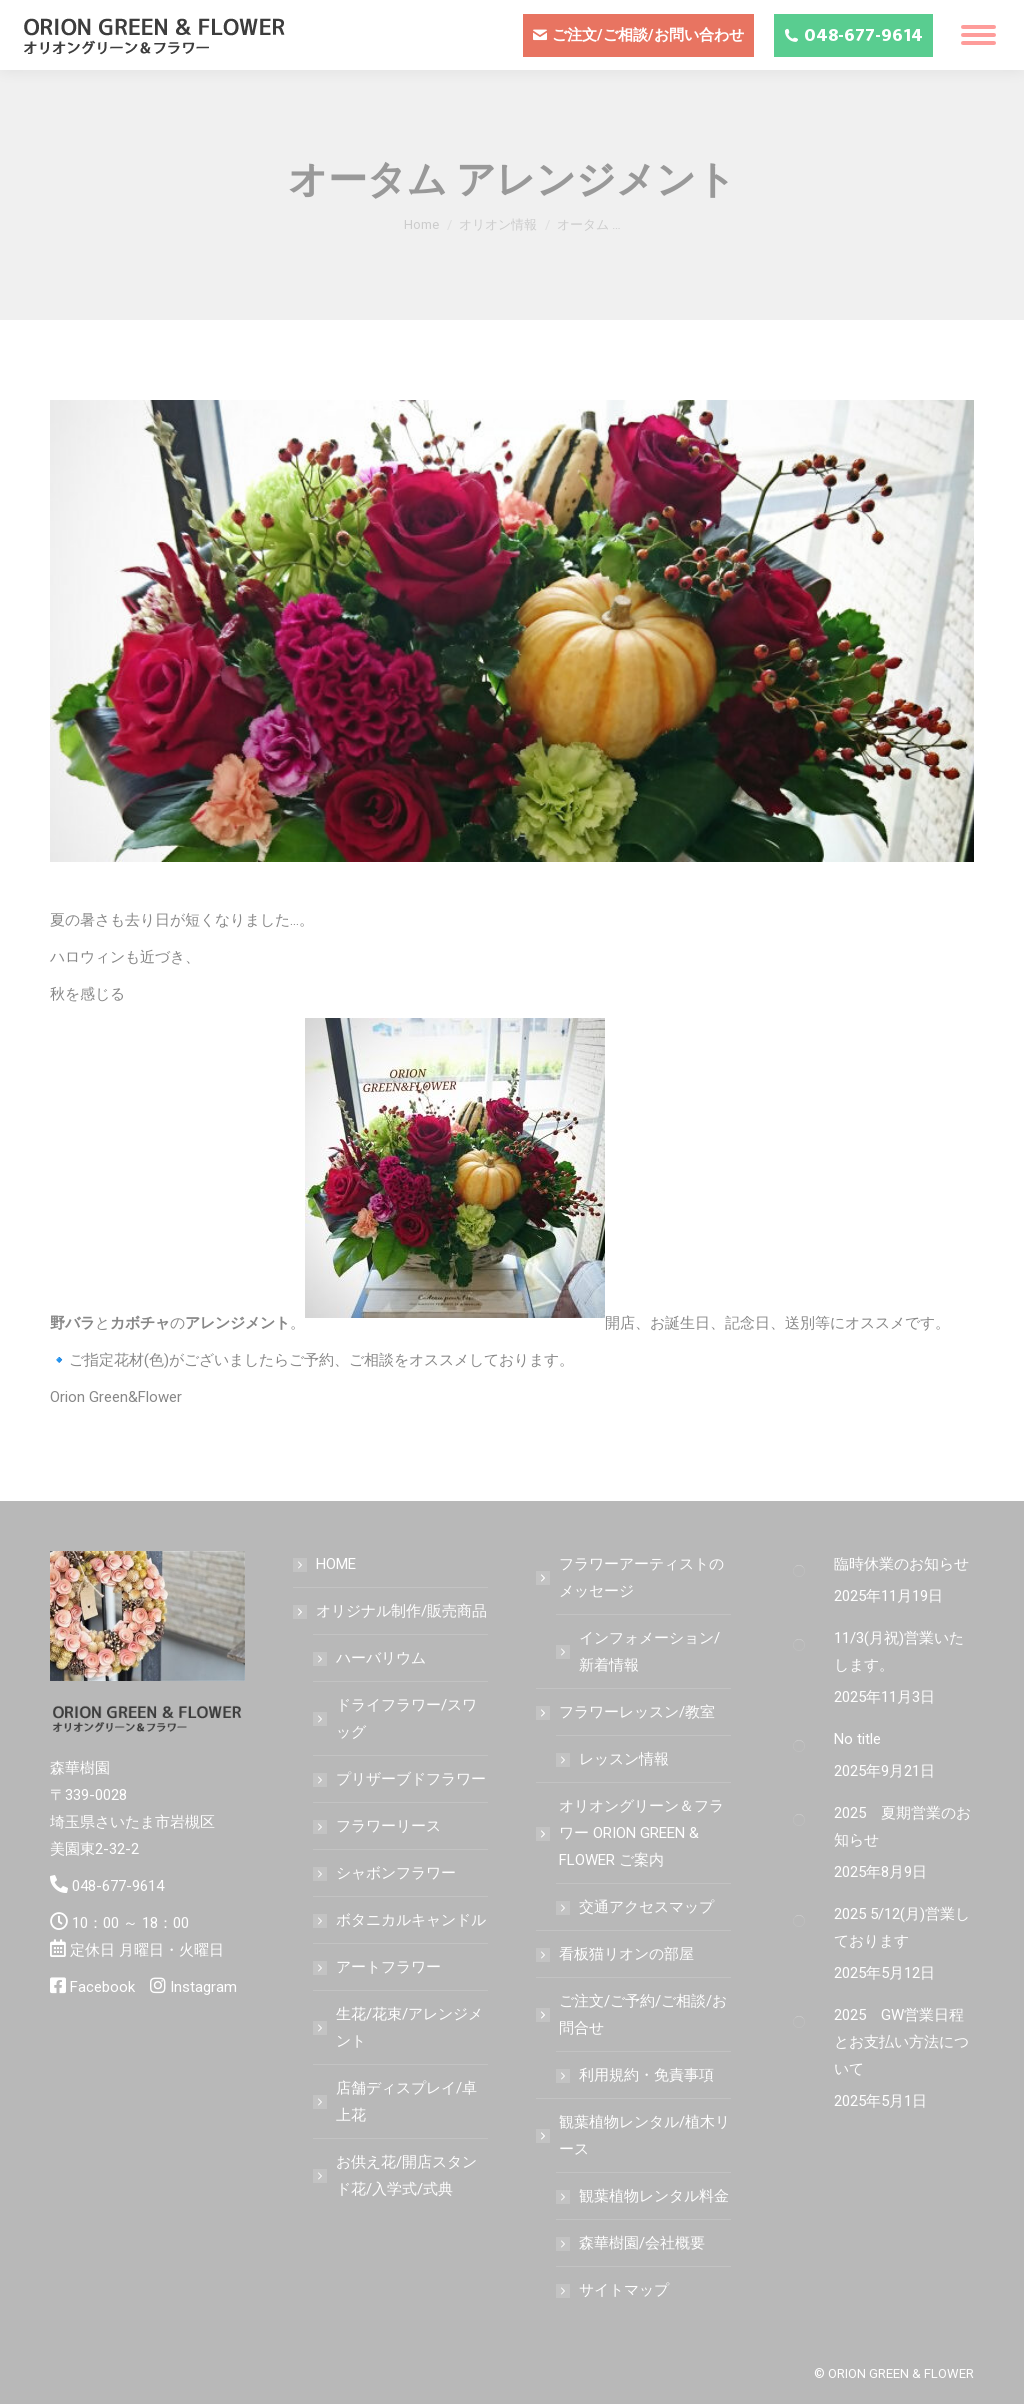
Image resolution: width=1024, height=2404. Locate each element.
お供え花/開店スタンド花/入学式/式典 (406, 2175)
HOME (336, 1564)
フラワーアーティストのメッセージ (631, 1577)
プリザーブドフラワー (411, 1779)
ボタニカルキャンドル (411, 1920)
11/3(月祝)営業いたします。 (899, 1651)
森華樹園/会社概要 (642, 2243)
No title (857, 1739)
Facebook (102, 1987)
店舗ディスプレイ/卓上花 (406, 2101)
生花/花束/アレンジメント (409, 2027)
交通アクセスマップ (646, 1907)
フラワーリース (388, 1826)
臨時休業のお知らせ (901, 1564)
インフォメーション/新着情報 (649, 1651)
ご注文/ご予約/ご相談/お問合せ (633, 2014)
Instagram (203, 1987)
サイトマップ (624, 2290)
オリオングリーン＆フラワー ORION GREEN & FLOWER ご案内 (631, 1833)
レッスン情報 (624, 1759)
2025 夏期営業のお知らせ (902, 1826)
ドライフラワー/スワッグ (406, 1718)
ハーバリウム (381, 1658)
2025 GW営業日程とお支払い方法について (901, 2042)
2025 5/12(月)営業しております (902, 1927)
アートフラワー (388, 1967)
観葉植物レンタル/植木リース (634, 2135)
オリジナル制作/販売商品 (391, 1611)
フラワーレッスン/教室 (627, 1712)
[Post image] (799, 1571)
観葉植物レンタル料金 (654, 2196)
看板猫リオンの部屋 (626, 1954)
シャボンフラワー (396, 1873)
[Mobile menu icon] (978, 35)
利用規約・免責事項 (646, 2075)
